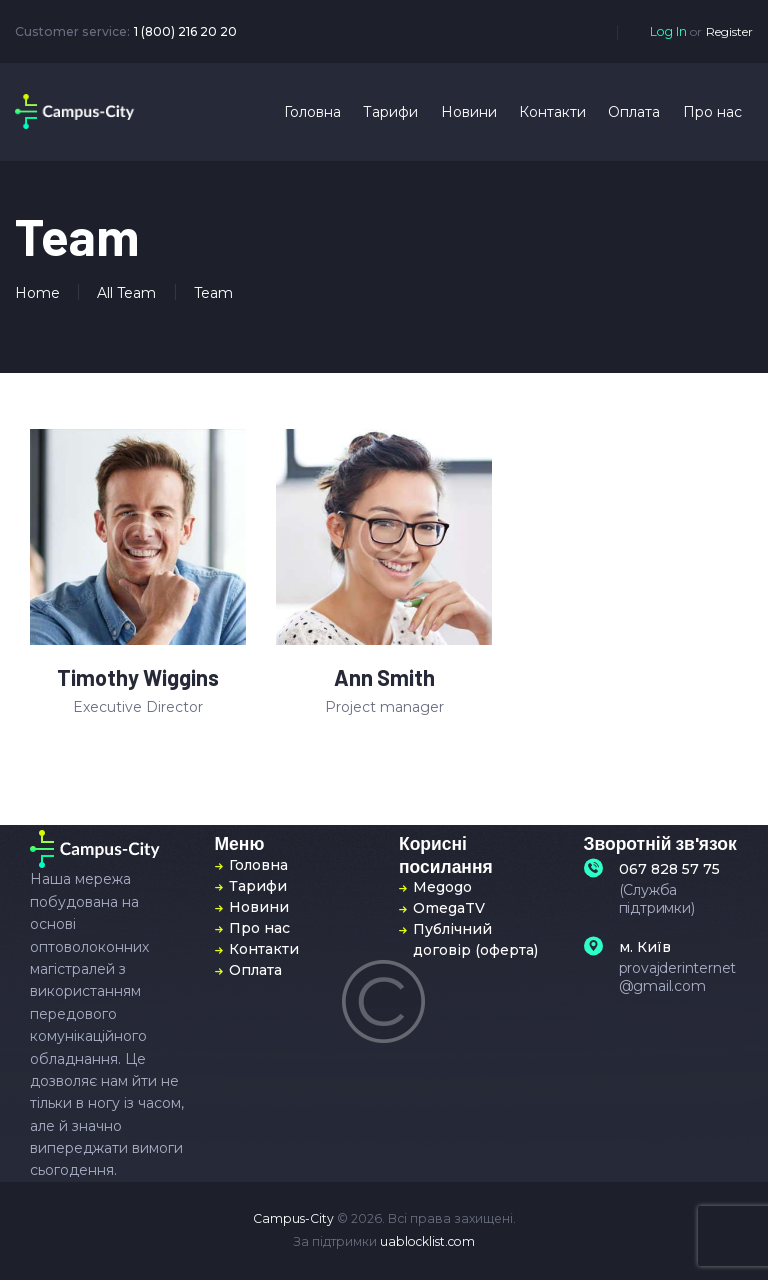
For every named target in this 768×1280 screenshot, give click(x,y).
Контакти (264, 949)
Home (37, 293)
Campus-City (293, 1218)
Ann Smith (384, 678)
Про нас (259, 928)
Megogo (442, 887)
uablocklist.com (427, 1241)
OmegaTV (449, 908)
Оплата (255, 970)
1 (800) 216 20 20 (185, 31)
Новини (259, 907)
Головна (258, 865)
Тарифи (258, 886)
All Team (126, 293)
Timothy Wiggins (138, 678)
